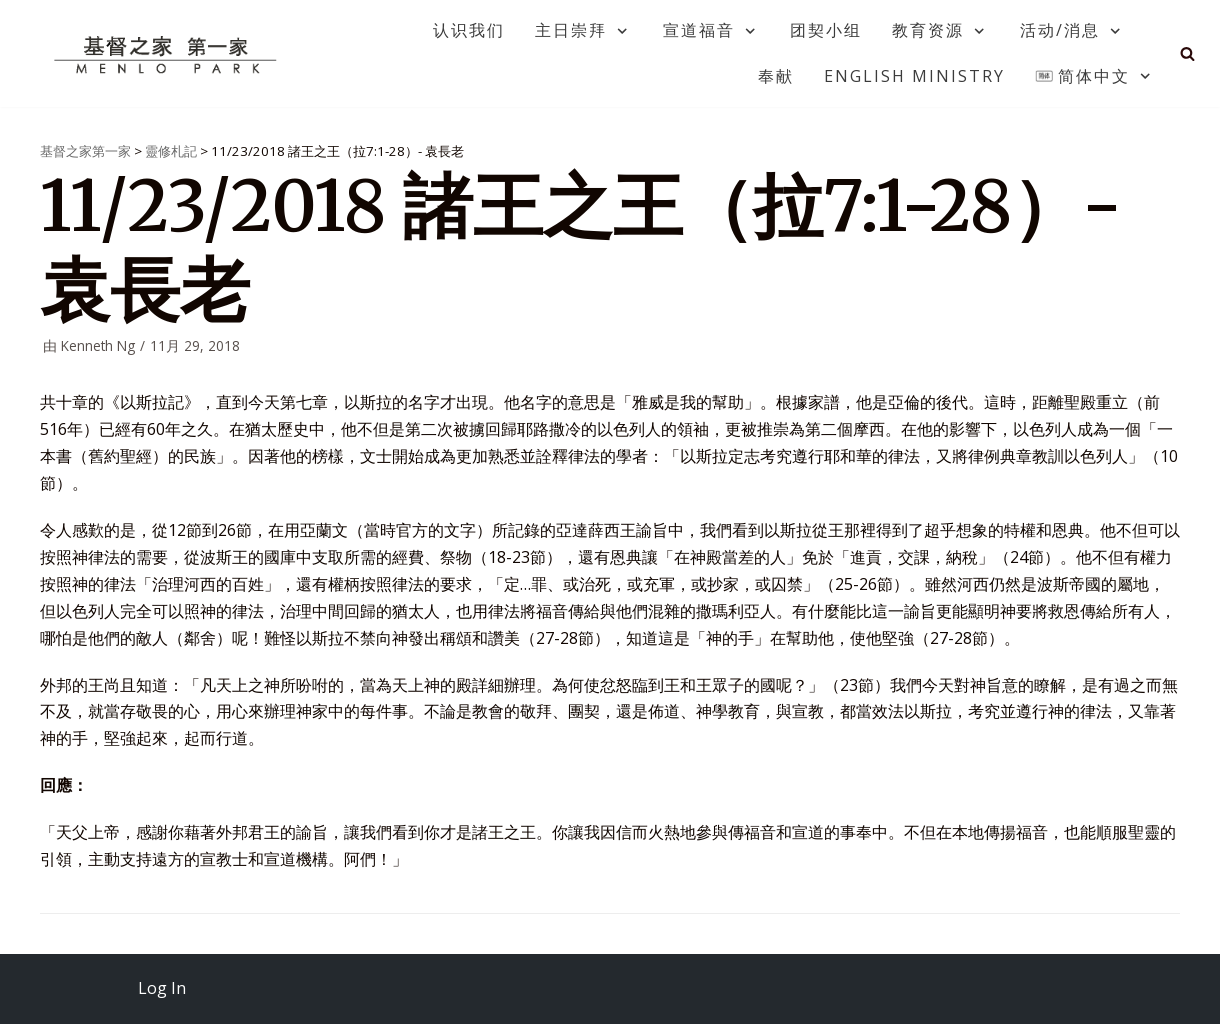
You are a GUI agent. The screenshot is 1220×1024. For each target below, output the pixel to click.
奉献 (776, 76)
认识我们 (469, 30)
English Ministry (914, 76)
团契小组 (826, 30)
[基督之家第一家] (168, 54)
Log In (162, 988)
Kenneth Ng (98, 345)
